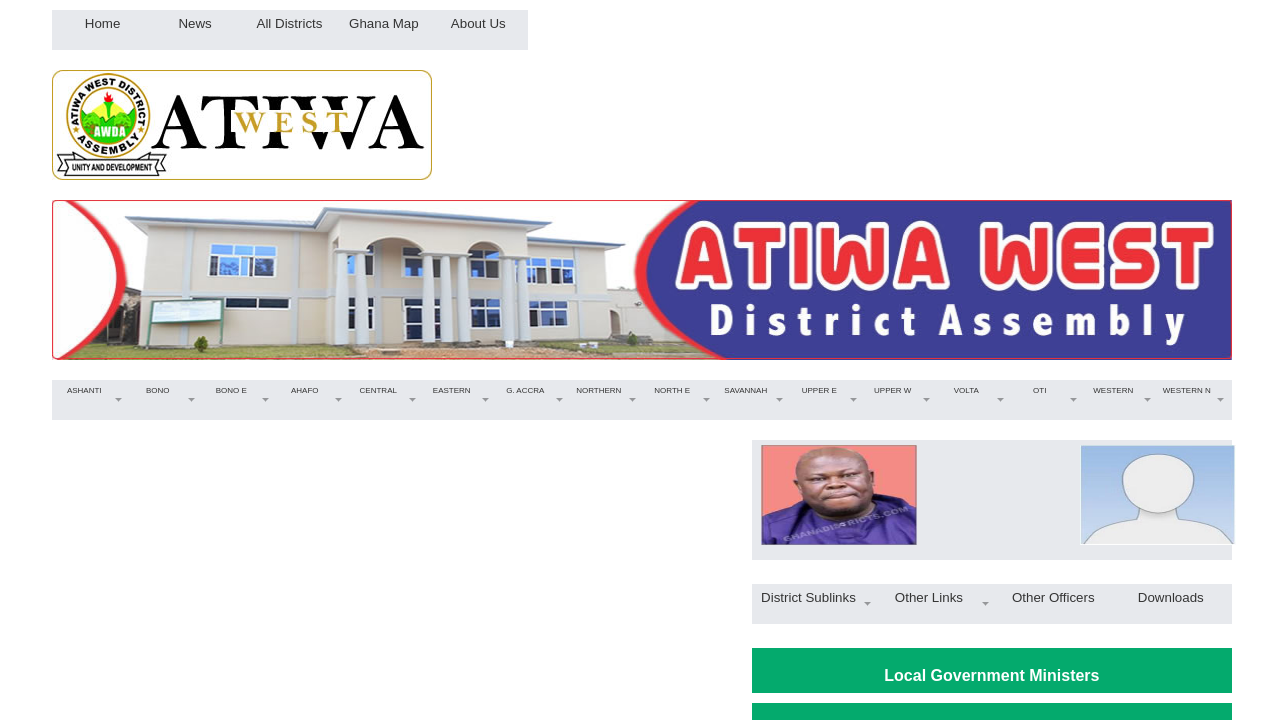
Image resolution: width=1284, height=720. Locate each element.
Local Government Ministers (991, 675)
